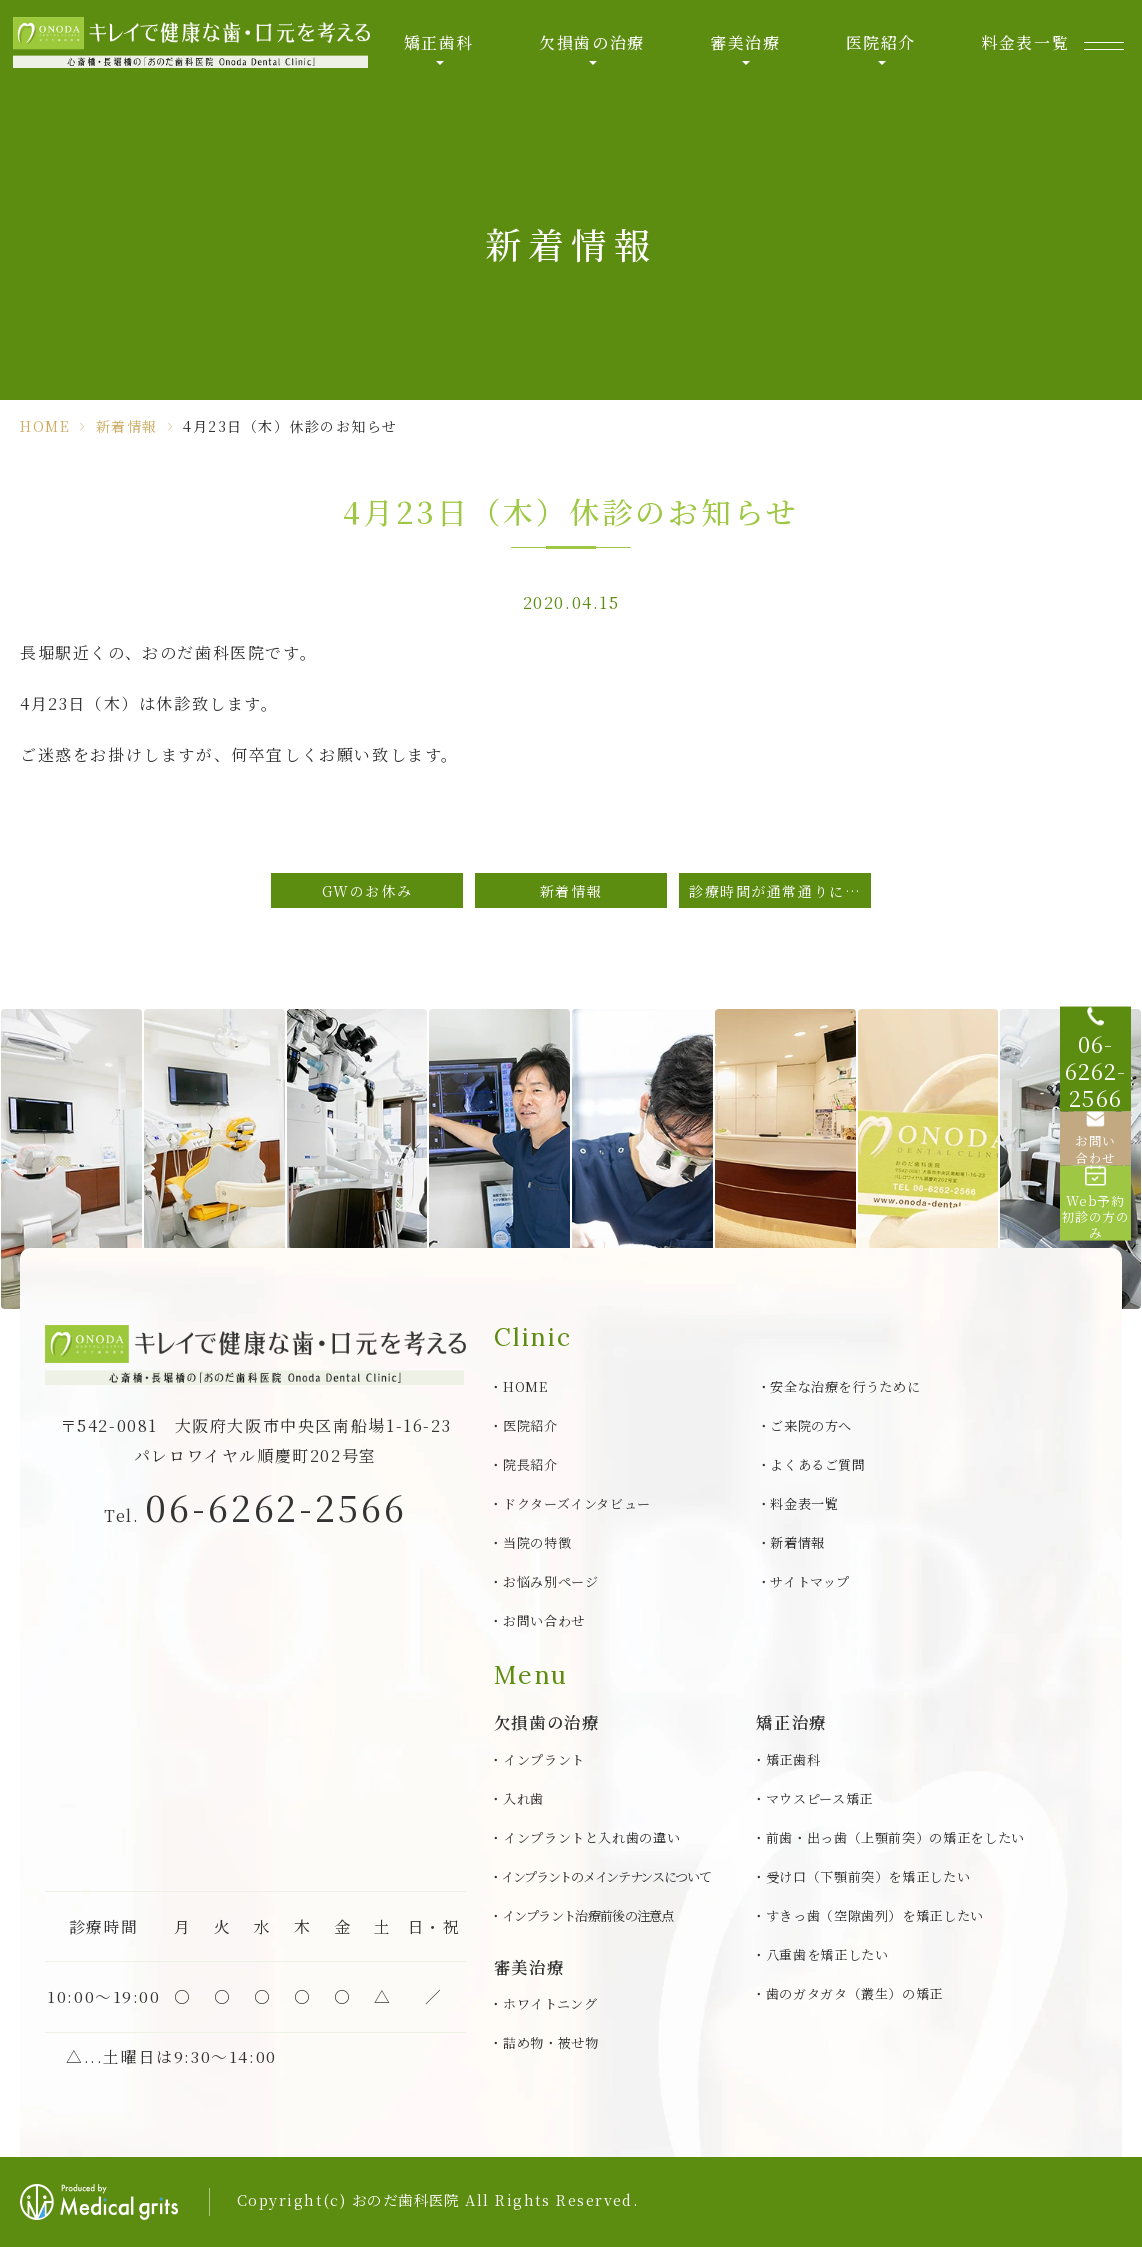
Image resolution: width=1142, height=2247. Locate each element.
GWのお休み (367, 890)
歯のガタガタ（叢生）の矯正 (855, 1993)
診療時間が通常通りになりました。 (780, 890)
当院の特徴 (537, 1542)
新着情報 (127, 426)
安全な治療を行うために (845, 1386)
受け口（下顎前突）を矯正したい (868, 1876)
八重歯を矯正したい (827, 1954)
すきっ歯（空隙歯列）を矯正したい (875, 1915)
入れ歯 (523, 1798)
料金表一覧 (1018, 49)
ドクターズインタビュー (577, 1503)
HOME (45, 426)
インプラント (544, 1759)
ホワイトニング (550, 2003)
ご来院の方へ (811, 1425)
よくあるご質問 (818, 1464)
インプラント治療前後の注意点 (588, 1915)
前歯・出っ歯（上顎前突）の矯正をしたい (895, 1837)
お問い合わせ (544, 1620)
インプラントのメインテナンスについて (606, 1876)
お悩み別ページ (551, 1581)
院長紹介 (530, 1464)
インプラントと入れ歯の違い (592, 1837)
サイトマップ (810, 1581)
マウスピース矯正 (819, 1798)
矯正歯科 (441, 49)
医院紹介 (876, 49)
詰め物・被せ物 (551, 2042)
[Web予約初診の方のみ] (1102, 1224)
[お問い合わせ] (1102, 1144)
